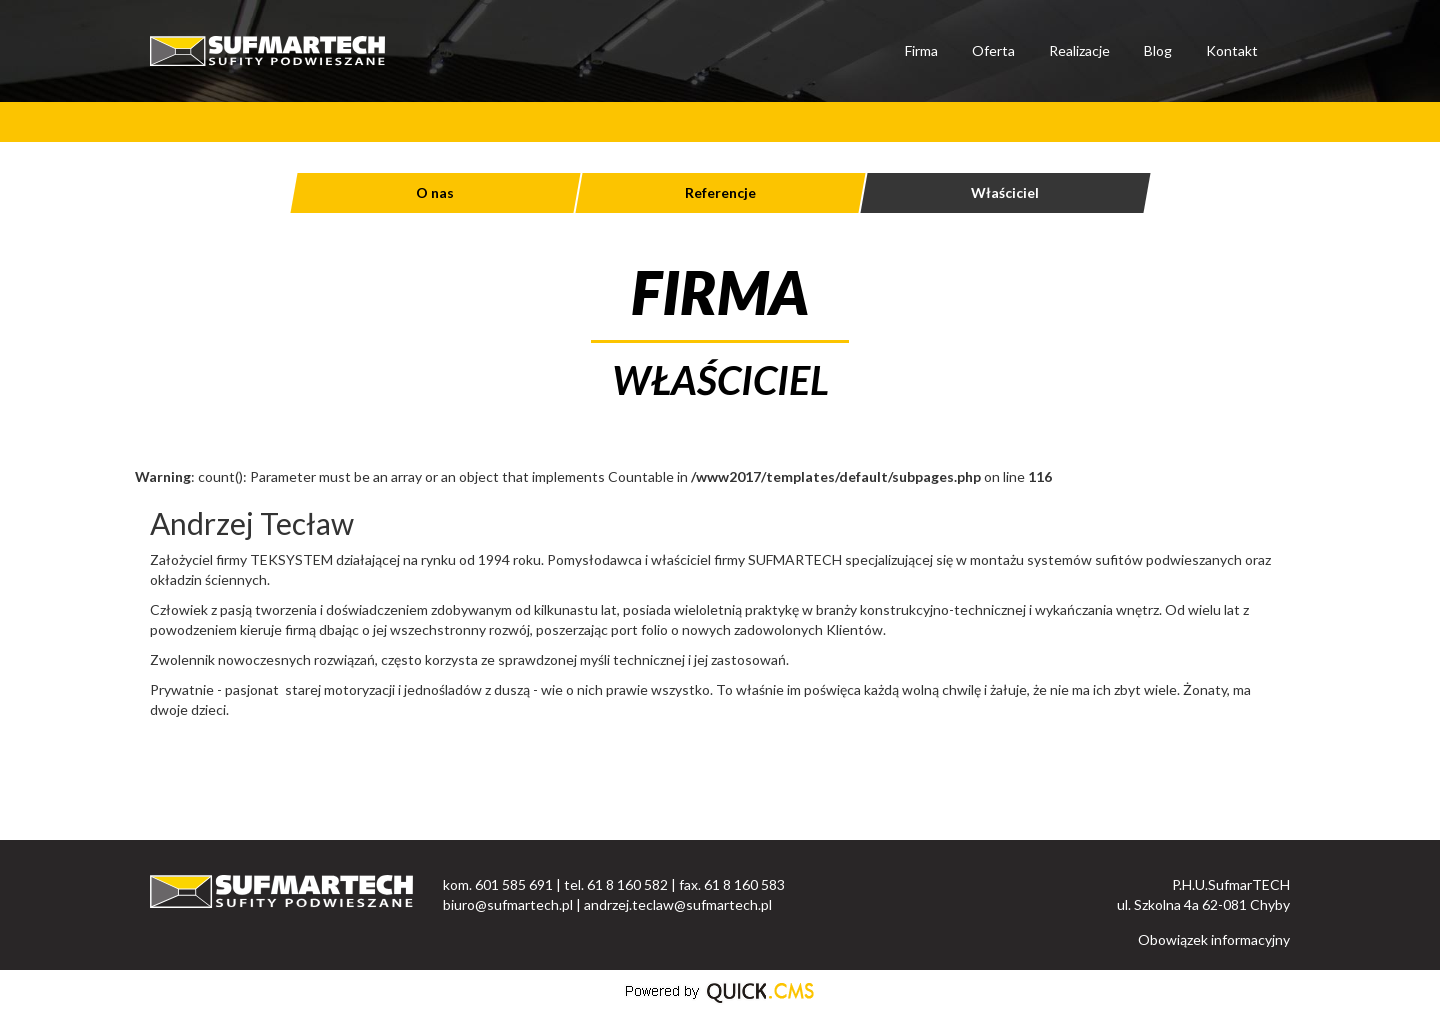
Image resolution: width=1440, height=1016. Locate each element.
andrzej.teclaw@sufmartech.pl (678, 904)
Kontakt (1232, 50)
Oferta (993, 50)
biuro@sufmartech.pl (508, 904)
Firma (921, 50)
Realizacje (1079, 50)
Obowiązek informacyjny (1214, 939)
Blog (1158, 50)
